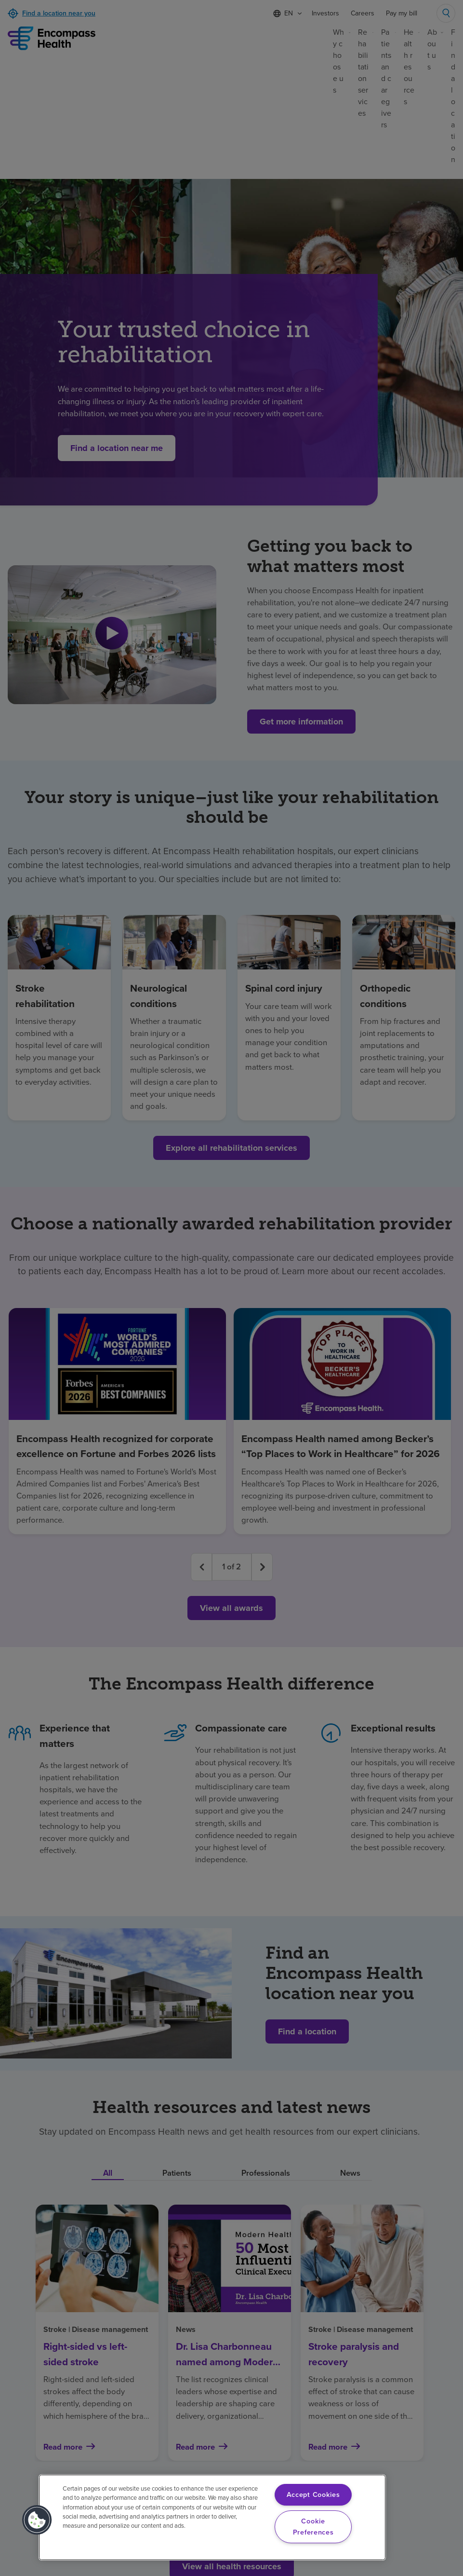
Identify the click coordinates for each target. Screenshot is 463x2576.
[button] (37, 2520)
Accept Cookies (313, 2494)
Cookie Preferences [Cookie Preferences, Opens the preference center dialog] (313, 2526)
